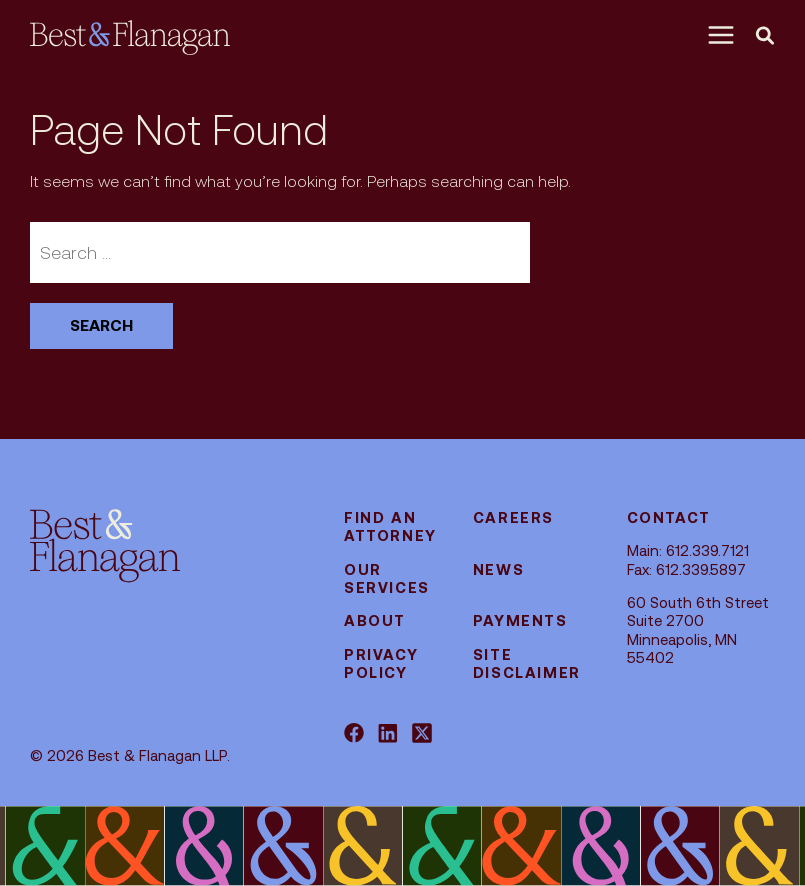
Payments (520, 620)
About (375, 620)
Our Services (387, 578)
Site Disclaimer (527, 663)
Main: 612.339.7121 (688, 550)
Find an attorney (390, 526)
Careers (513, 517)
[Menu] (726, 35)
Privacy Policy (381, 663)
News (498, 569)
